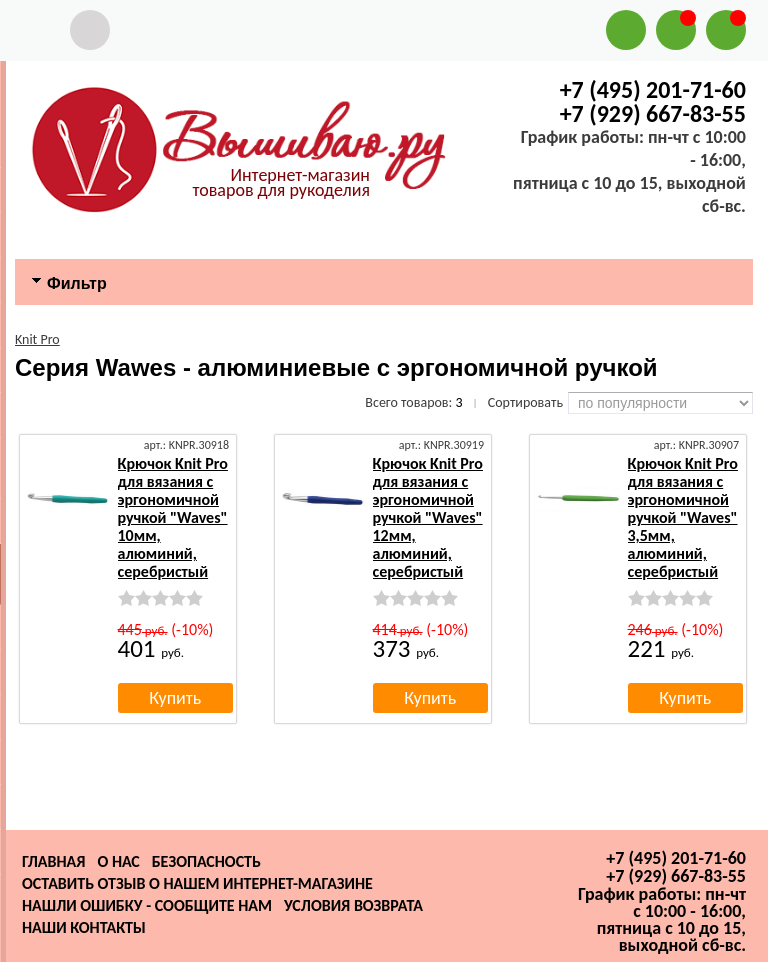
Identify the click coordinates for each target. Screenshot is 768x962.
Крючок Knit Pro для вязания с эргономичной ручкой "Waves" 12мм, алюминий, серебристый (428, 517)
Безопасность (206, 861)
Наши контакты (84, 927)
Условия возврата (353, 905)
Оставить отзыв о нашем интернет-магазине (197, 883)
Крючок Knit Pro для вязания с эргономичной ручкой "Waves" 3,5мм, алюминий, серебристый (683, 517)
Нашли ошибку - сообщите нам (147, 905)
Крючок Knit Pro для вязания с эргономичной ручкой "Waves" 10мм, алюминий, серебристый (173, 517)
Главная (53, 861)
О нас (118, 861)
